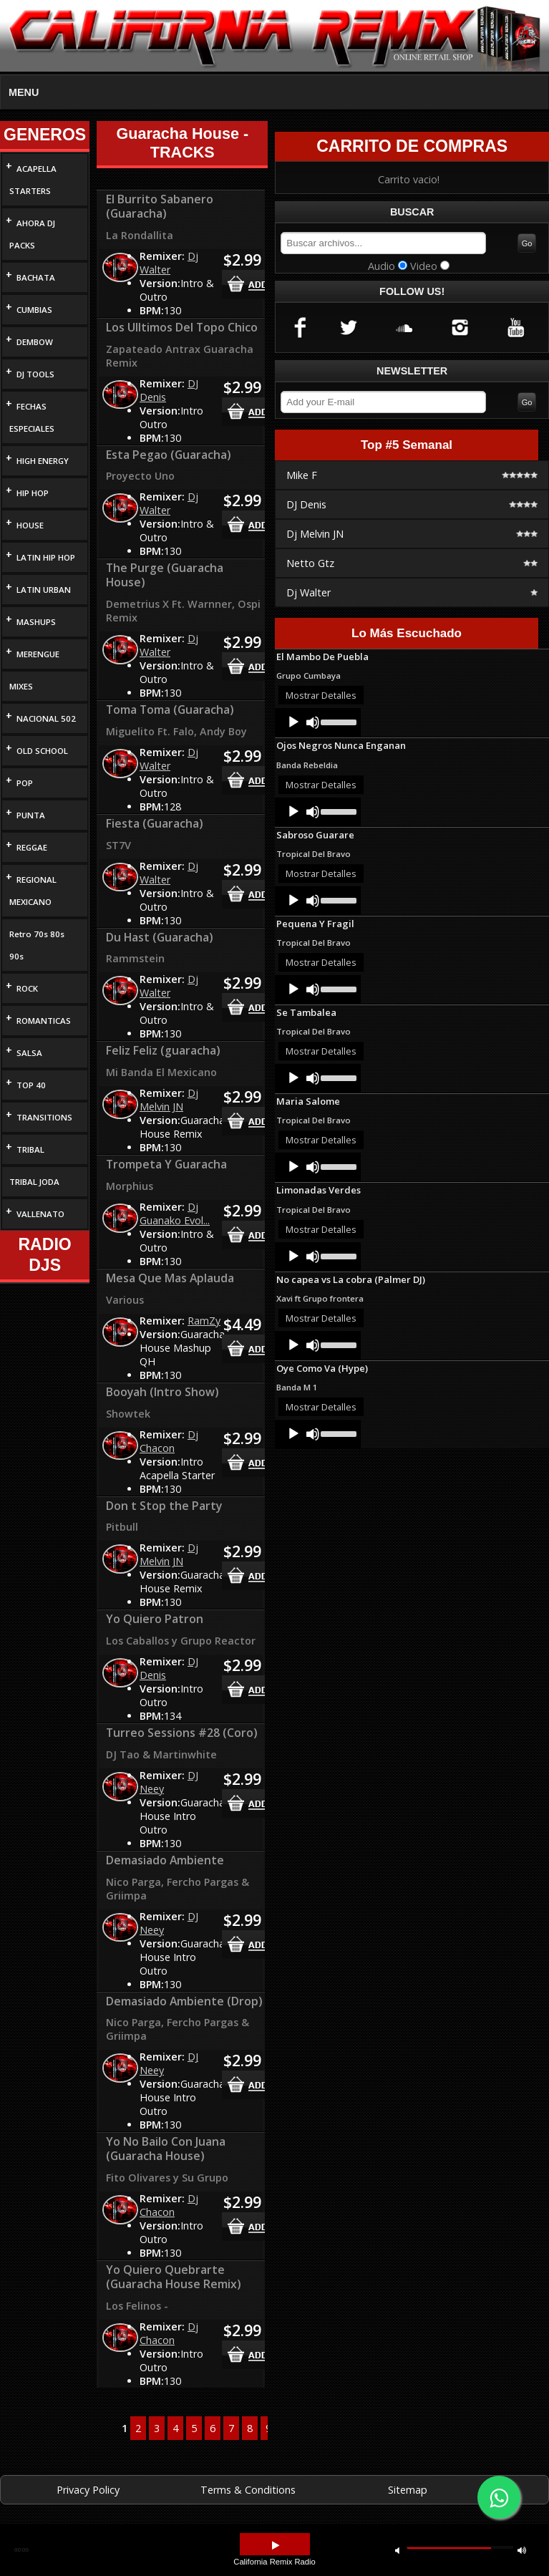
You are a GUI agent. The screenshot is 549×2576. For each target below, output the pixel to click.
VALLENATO (40, 1214)
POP (24, 783)
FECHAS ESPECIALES (31, 417)
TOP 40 (31, 1085)
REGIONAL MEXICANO (33, 890)
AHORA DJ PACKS (32, 234)
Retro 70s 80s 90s (36, 945)
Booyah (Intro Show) (162, 1392)
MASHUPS (36, 621)
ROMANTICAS (43, 1020)
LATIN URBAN (43, 589)
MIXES (21, 686)
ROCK (27, 988)
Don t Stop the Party (164, 1506)
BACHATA (35, 277)
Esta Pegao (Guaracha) (168, 455)
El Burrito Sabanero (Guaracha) (159, 206)
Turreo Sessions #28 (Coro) (182, 1732)
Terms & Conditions (248, 2490)
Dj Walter (169, 262)
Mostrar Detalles (321, 695)
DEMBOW (34, 341)
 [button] (275, 2545)
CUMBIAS (34, 309)
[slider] (337, 721)
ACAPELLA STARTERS (33, 179)
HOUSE (30, 525)
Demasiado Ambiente (165, 1860)
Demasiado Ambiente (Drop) (184, 2001)
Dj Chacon (169, 1441)
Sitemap (407, 2490)
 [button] (397, 2550)
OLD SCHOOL (42, 750)
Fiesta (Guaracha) (154, 823)
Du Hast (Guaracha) (159, 937)
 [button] (522, 2550)
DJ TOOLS (35, 374)
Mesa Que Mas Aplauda (170, 1278)
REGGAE (31, 847)
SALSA (29, 1052)
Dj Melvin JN (169, 1099)
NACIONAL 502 (46, 718)
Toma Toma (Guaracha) (170, 709)
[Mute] (313, 722)
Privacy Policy (88, 2490)
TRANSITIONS (44, 1117)
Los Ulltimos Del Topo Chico (182, 327)
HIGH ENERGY (42, 460)
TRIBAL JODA (34, 1181)
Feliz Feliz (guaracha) (163, 1050)
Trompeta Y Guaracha (166, 1164)
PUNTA (30, 815)
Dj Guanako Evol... (175, 1213)
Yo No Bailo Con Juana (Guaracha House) (165, 2149)
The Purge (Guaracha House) (164, 575)
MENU (24, 92)
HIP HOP (32, 493)
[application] (318, 722)
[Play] (293, 722)
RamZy (204, 1320)
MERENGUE (37, 654)
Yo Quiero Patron (154, 1619)
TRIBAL (30, 1149)
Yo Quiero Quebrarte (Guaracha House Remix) (173, 2277)
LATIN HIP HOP (45, 557)
